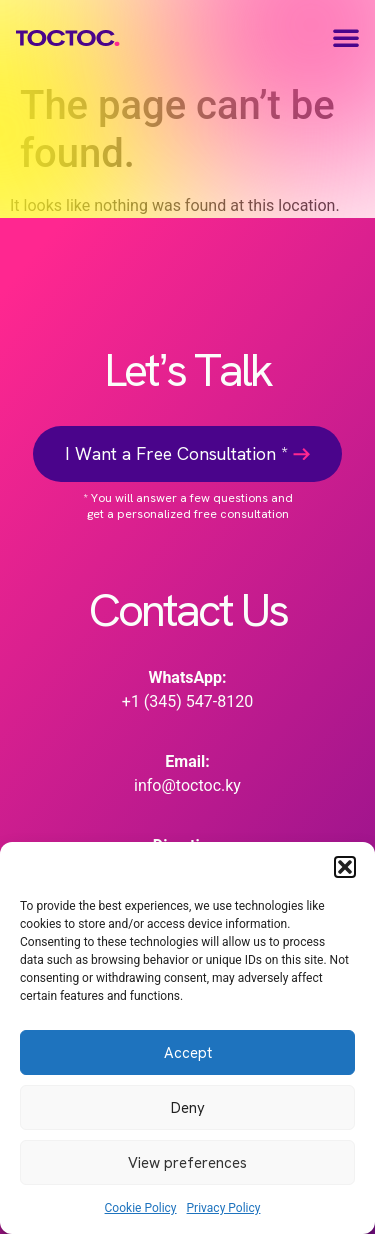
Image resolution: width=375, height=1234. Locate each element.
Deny (188, 1108)
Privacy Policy (224, 1208)
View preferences (187, 1163)
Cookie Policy (141, 1208)
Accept (188, 1053)
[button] (345, 867)
